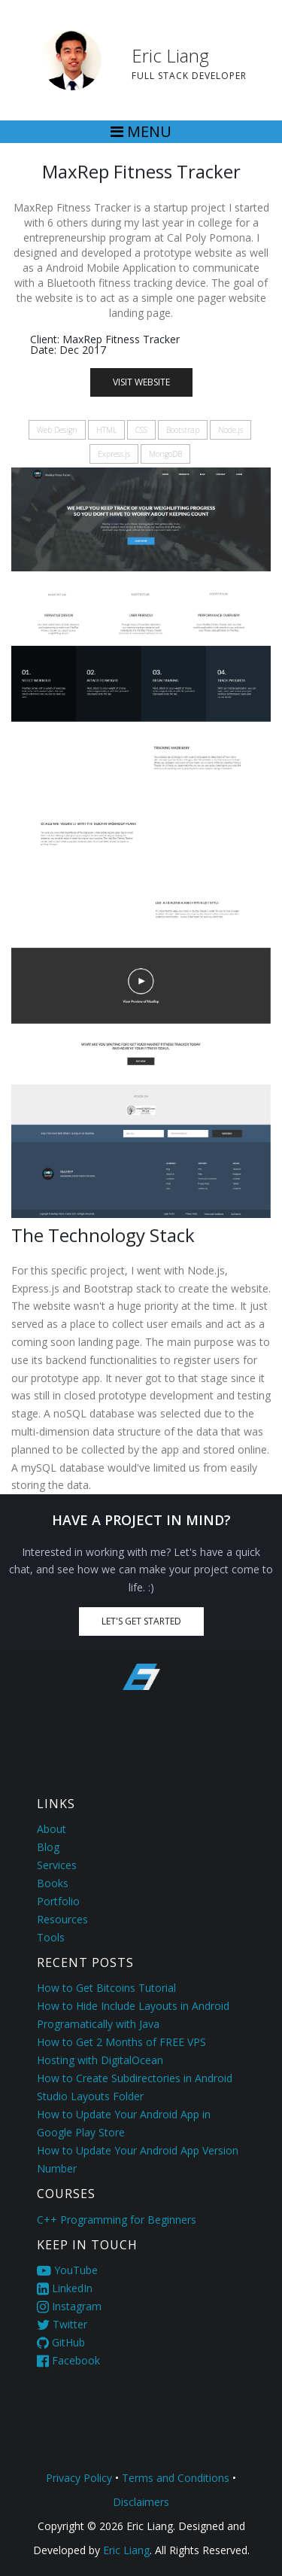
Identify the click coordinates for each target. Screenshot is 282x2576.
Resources (62, 1919)
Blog (48, 1847)
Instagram (69, 2306)
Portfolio (58, 1901)
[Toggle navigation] (141, 131)
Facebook (68, 2360)
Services (57, 1865)
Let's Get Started (141, 1621)
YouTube (67, 2270)
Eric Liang (125, 2550)
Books (52, 1883)
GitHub (61, 2342)
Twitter (62, 2324)
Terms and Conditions (175, 2478)
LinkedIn (64, 2288)
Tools (51, 1937)
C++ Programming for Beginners (116, 2219)
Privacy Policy (79, 2478)
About (51, 1829)
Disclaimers (141, 2502)
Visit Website (141, 382)
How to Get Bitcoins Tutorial (106, 1988)
